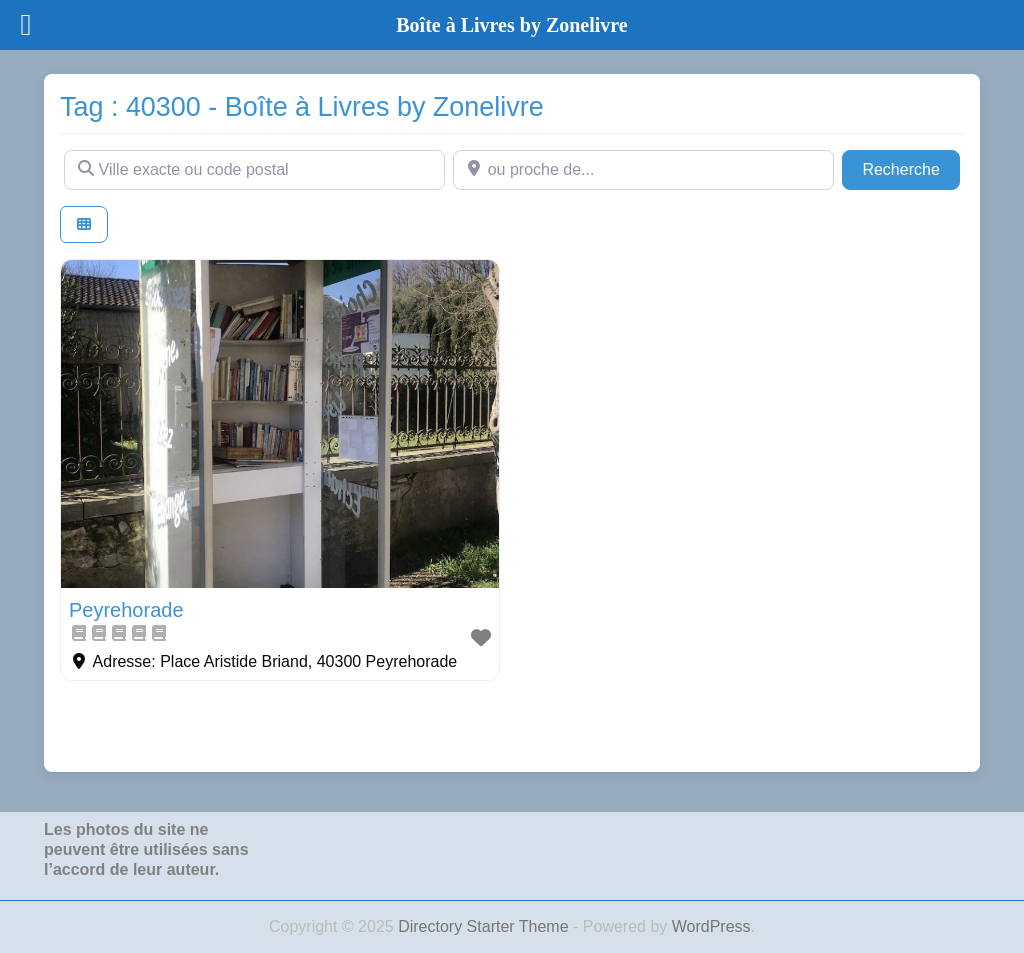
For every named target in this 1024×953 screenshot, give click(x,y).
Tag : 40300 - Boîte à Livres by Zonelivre (302, 107)
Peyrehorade (126, 610)
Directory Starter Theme (485, 926)
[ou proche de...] (643, 170)
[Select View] (84, 224)
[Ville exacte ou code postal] (254, 170)
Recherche (911, 167)
